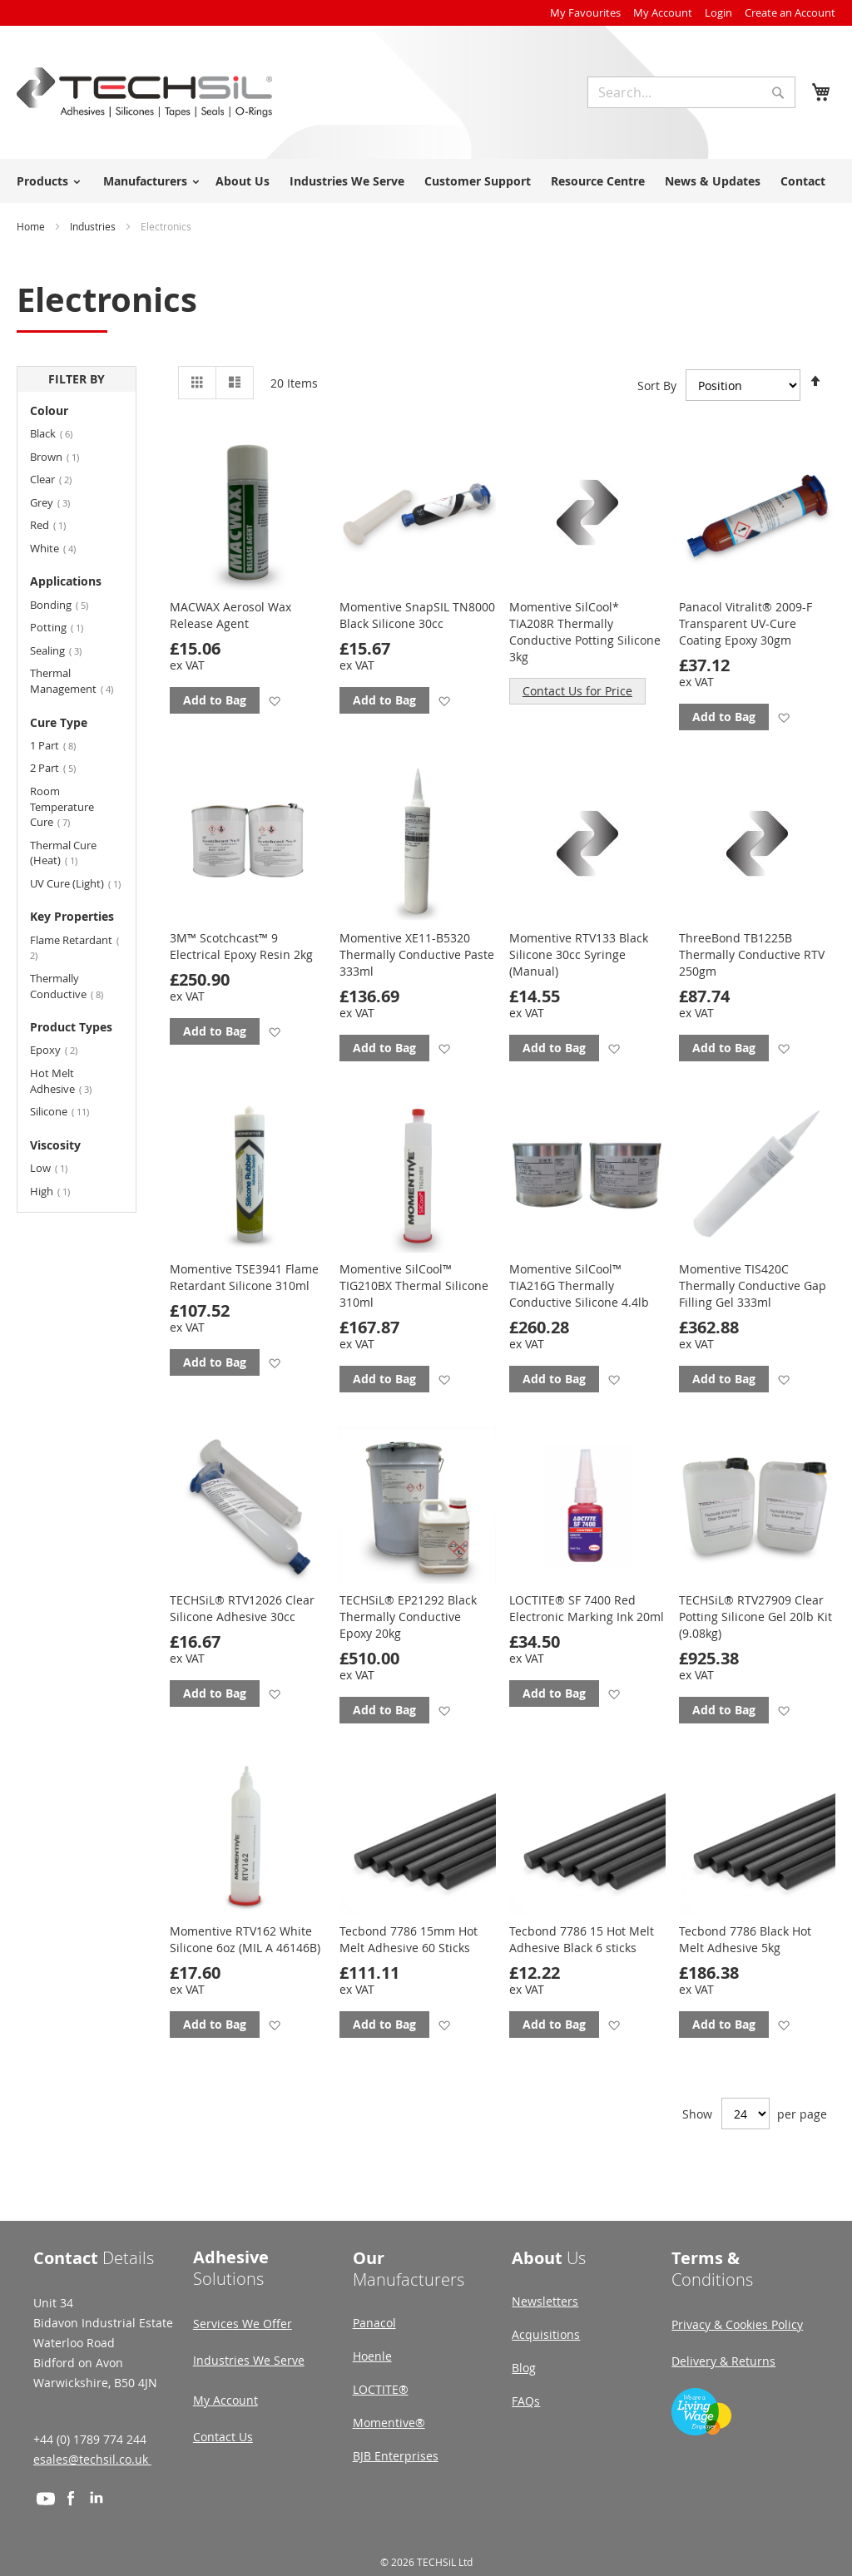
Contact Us (223, 2437)
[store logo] (144, 92)
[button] (274, 700)
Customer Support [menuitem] (477, 181)
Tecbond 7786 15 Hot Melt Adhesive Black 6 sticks (581, 1939)
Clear (61, 479)
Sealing (66, 650)
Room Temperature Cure (62, 806)
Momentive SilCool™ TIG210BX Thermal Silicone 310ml (413, 1285)
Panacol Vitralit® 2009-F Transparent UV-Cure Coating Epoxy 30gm (745, 623)
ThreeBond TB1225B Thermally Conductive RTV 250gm (752, 954)
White (63, 548)
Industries (94, 226)
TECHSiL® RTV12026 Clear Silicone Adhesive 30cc (242, 1608)
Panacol (374, 2323)
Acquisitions (546, 2334)
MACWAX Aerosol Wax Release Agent (230, 615)
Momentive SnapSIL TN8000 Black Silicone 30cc (417, 615)
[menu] (426, 181)
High (58, 1191)
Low (56, 1167)
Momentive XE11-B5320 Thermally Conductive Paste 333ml (416, 954)
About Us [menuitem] (242, 181)
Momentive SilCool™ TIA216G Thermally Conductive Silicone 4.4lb (579, 1285)
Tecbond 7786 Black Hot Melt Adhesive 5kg (745, 1939)
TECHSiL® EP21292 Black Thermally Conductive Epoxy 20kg (408, 1616)
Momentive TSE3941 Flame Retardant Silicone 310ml (244, 1277)
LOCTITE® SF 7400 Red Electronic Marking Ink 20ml (586, 1608)
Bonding (69, 604)
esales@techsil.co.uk (92, 2459)
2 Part (63, 767)
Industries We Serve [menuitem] (347, 181)
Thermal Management (76, 680)
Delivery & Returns (723, 2361)
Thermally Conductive (76, 986)
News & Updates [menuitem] (712, 181)
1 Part (63, 745)
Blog (524, 2368)
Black (61, 433)
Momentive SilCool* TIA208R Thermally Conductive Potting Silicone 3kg (585, 632)
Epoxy (63, 1049)
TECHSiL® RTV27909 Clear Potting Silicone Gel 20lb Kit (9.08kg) (755, 1616)
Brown (62, 456)
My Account (662, 12)
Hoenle (372, 2356)
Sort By (656, 385)
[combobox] (691, 92)
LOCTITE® (381, 2389)
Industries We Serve (249, 2360)
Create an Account (790, 12)
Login (718, 12)
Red (56, 524)
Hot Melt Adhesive (70, 1081)
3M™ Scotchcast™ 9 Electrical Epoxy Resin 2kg (241, 946)
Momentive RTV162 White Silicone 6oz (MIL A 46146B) (245, 1939)
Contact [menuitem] (802, 181)
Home (32, 226)
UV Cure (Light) (76, 883)
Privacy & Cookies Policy (737, 2324)
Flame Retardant (74, 947)
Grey (60, 502)
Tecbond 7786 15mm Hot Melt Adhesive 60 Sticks (408, 1939)
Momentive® (389, 2422)
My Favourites (585, 12)
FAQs (526, 2401)
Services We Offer (242, 2323)
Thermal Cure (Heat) (63, 853)
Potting (64, 627)
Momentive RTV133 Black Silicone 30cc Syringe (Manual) (578, 954)
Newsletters (545, 2301)
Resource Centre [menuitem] (598, 181)
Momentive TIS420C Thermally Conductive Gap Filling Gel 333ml (752, 1285)
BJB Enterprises (395, 2456)
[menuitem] (46, 181)
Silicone (69, 1111)
